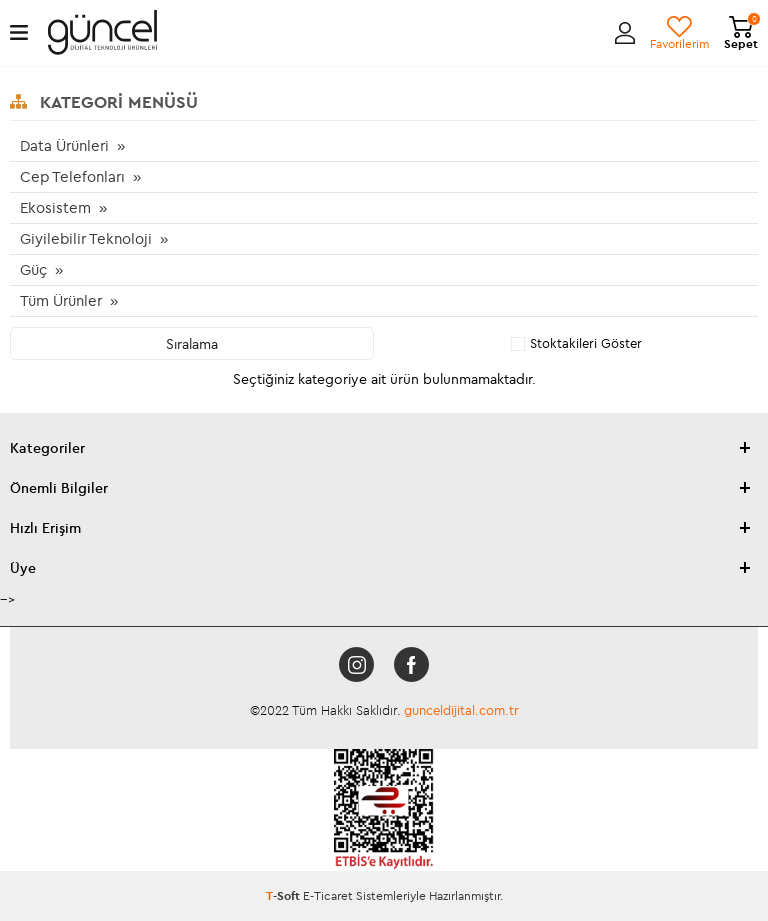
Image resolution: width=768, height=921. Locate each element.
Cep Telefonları (72, 176)
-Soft (284, 895)
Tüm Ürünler (61, 300)
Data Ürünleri (64, 145)
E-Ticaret (328, 895)
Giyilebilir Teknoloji (86, 238)
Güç (33, 269)
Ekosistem (55, 207)
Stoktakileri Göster (576, 343)
